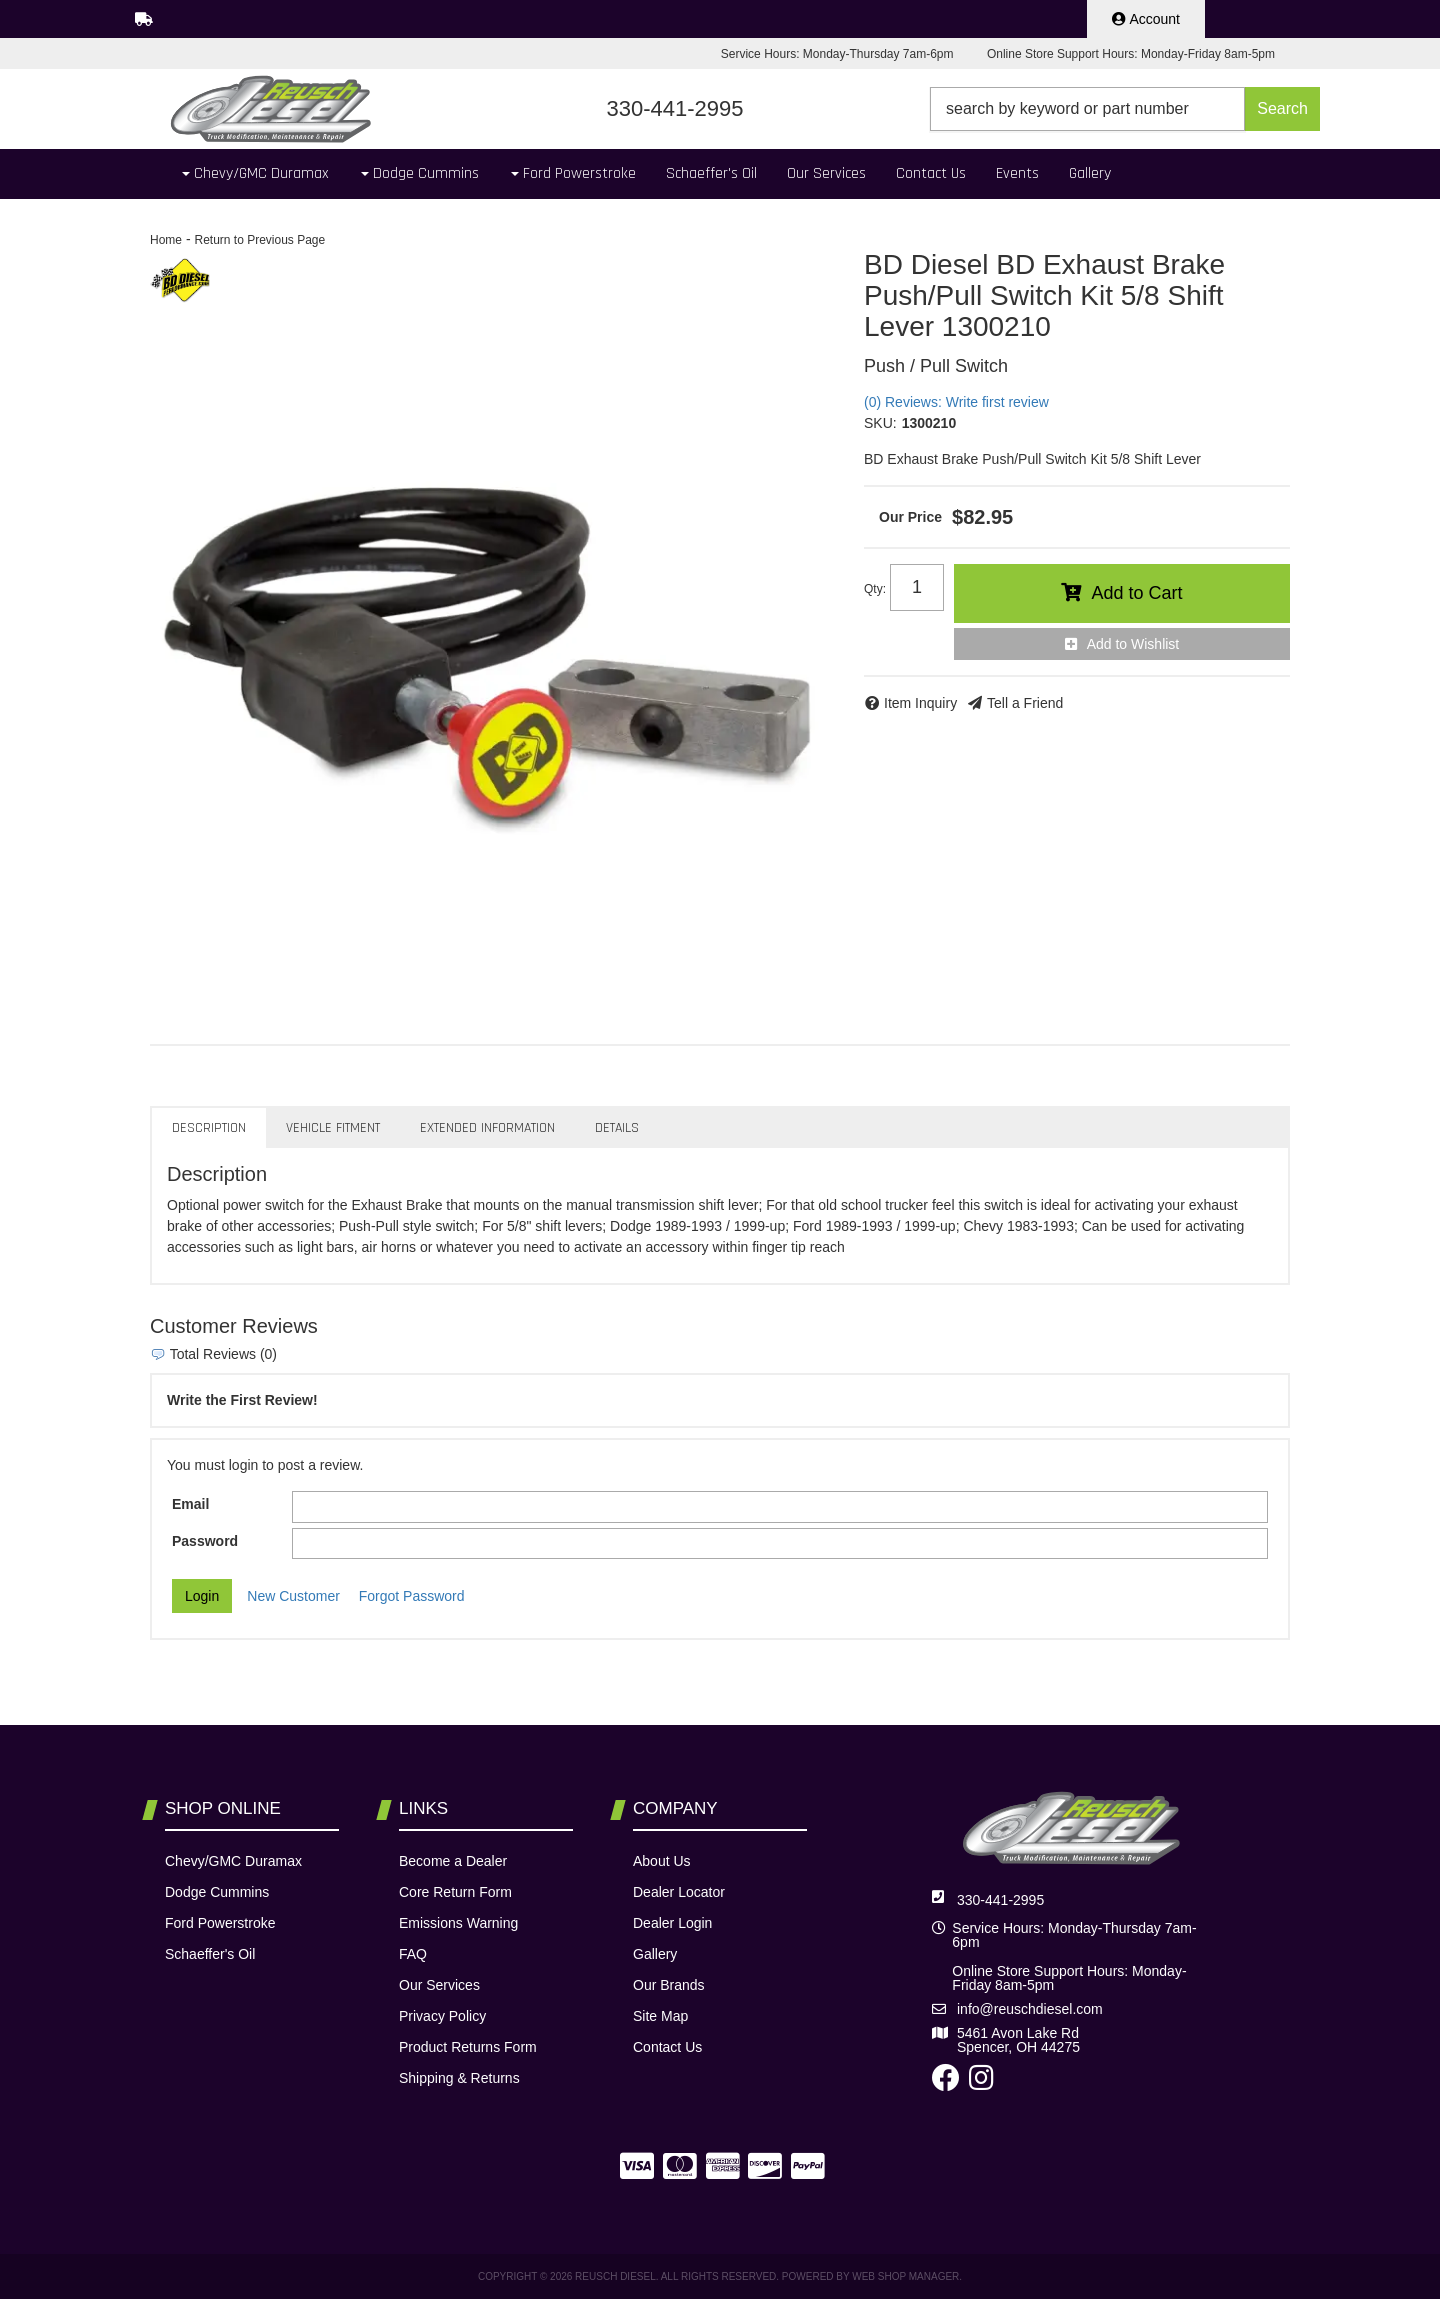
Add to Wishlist (1133, 644)
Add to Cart (1136, 593)
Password (205, 1541)
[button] (1125, 109)
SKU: (880, 423)
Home (166, 240)
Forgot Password (412, 1596)
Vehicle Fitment (333, 1128)
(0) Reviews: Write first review (956, 402)
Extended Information (487, 1128)
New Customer (293, 1596)
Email (190, 1504)
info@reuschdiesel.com (1030, 2009)
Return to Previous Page (259, 240)
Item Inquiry (920, 703)
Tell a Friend (1025, 703)
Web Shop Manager (905, 2276)
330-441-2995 (1000, 1900)
